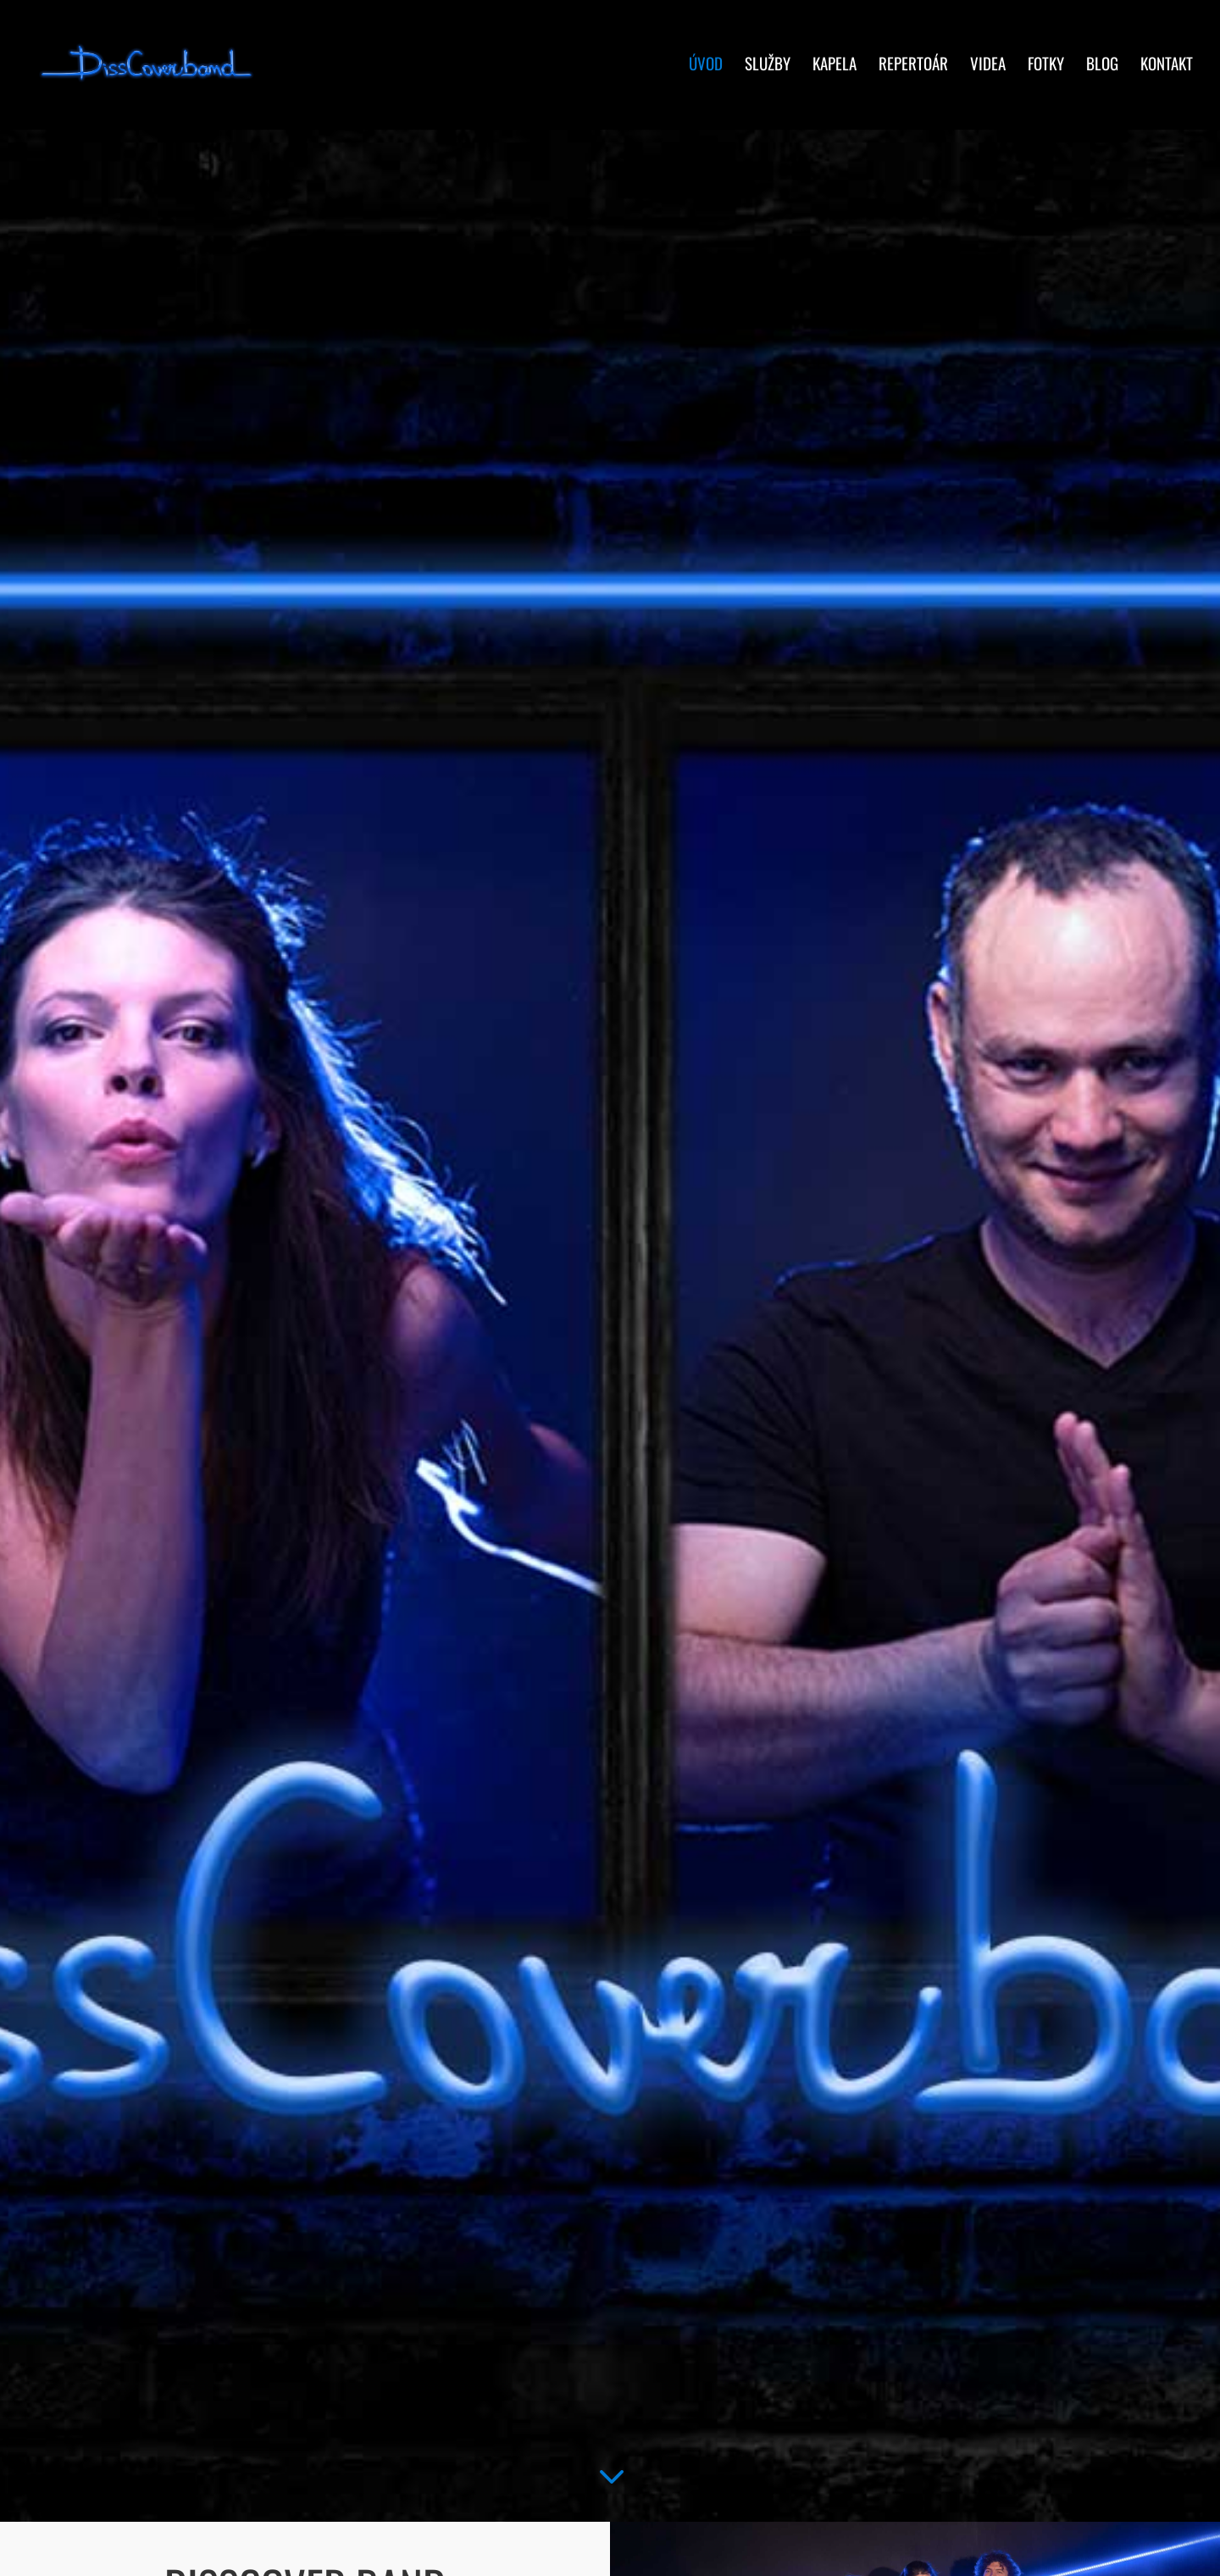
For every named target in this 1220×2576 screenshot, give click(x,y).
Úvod (706, 70)
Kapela (834, 70)
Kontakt (1166, 70)
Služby (767, 70)
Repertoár (913, 70)
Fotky (1046, 70)
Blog (1102, 70)
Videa (988, 70)
